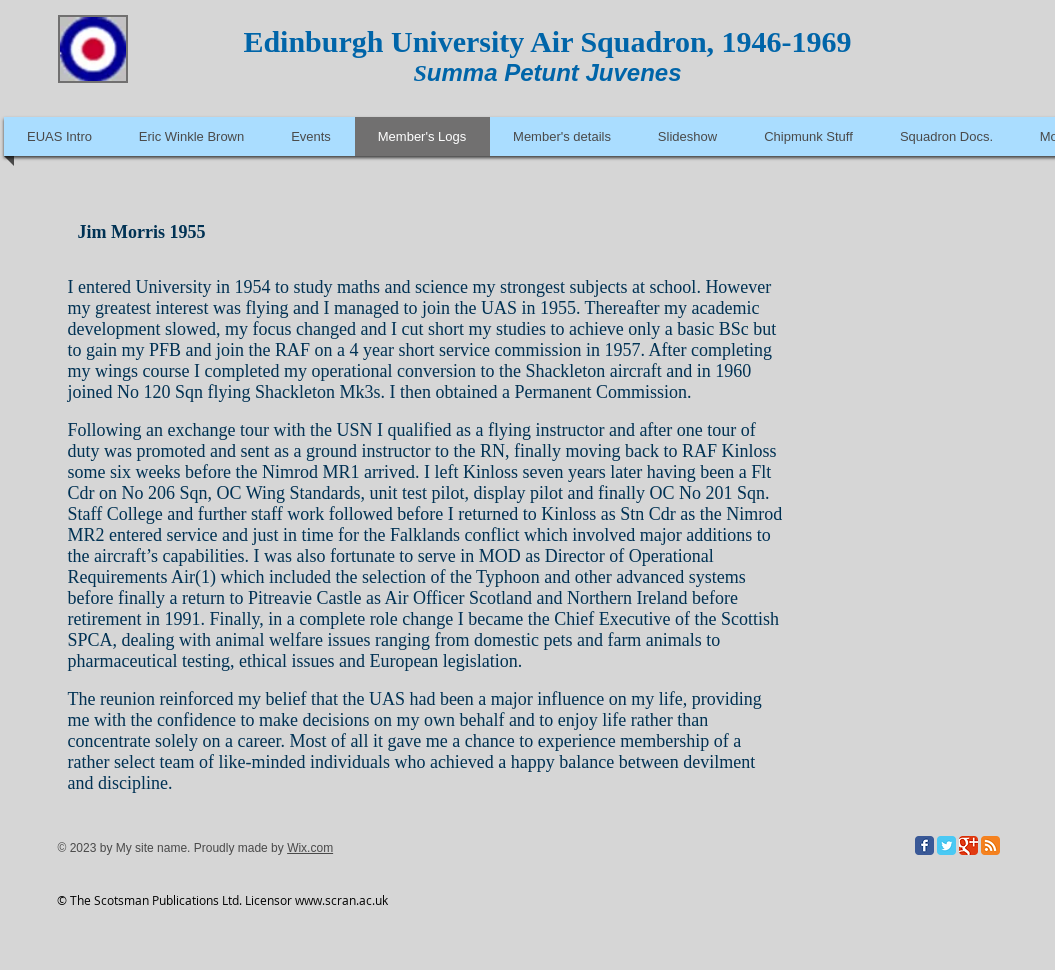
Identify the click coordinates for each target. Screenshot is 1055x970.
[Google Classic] (968, 845)
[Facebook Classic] (924, 845)
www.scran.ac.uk (341, 900)
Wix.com (310, 848)
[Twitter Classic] (946, 845)
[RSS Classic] (990, 845)
